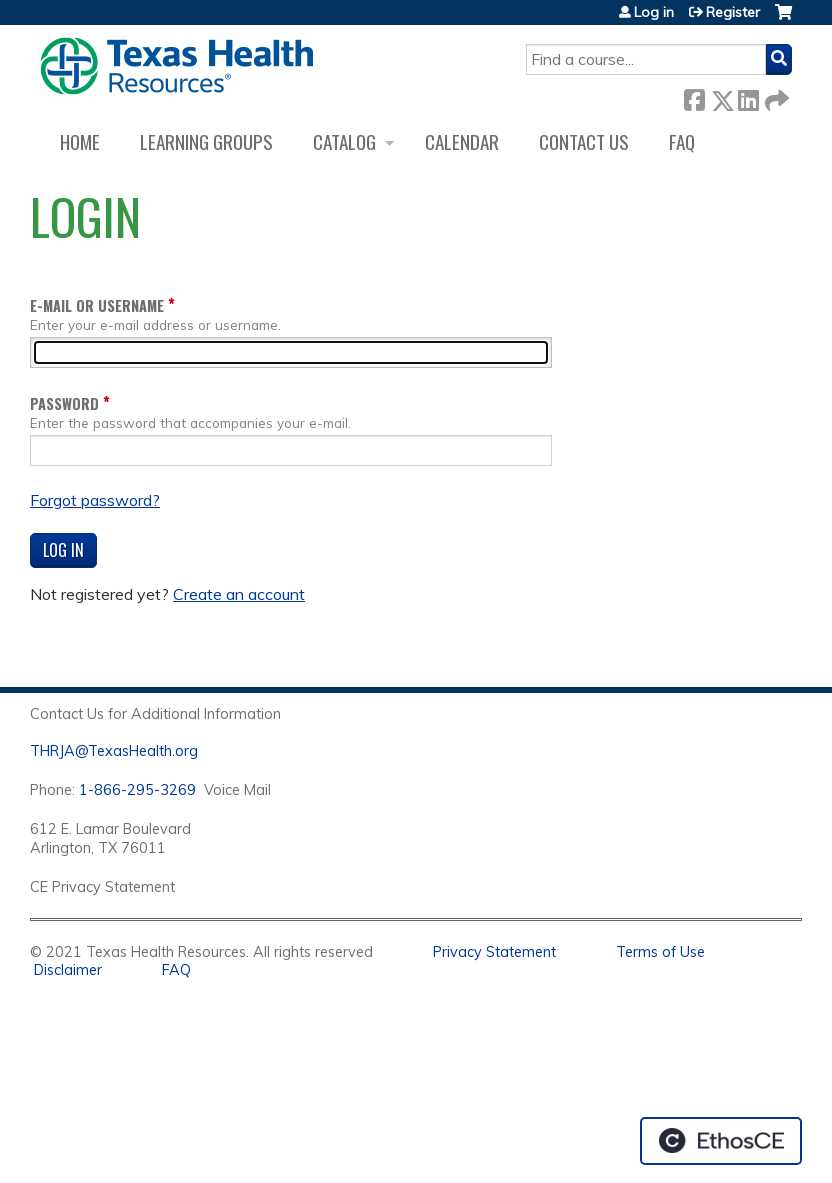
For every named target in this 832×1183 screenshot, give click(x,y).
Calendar (462, 141)
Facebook (694, 96)
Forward (775, 96)
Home (80, 141)
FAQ (682, 141)
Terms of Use (660, 952)
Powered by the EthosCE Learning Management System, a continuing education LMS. (721, 1141)
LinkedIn (748, 96)
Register (733, 12)
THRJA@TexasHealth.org (114, 751)
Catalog (344, 141)
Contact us (584, 141)
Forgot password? (95, 500)
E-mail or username (97, 305)
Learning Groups (206, 141)
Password (64, 403)
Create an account (239, 594)
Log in (654, 12)
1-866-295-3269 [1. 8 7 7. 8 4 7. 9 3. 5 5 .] (137, 790)
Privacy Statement (494, 952)
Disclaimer (68, 970)
